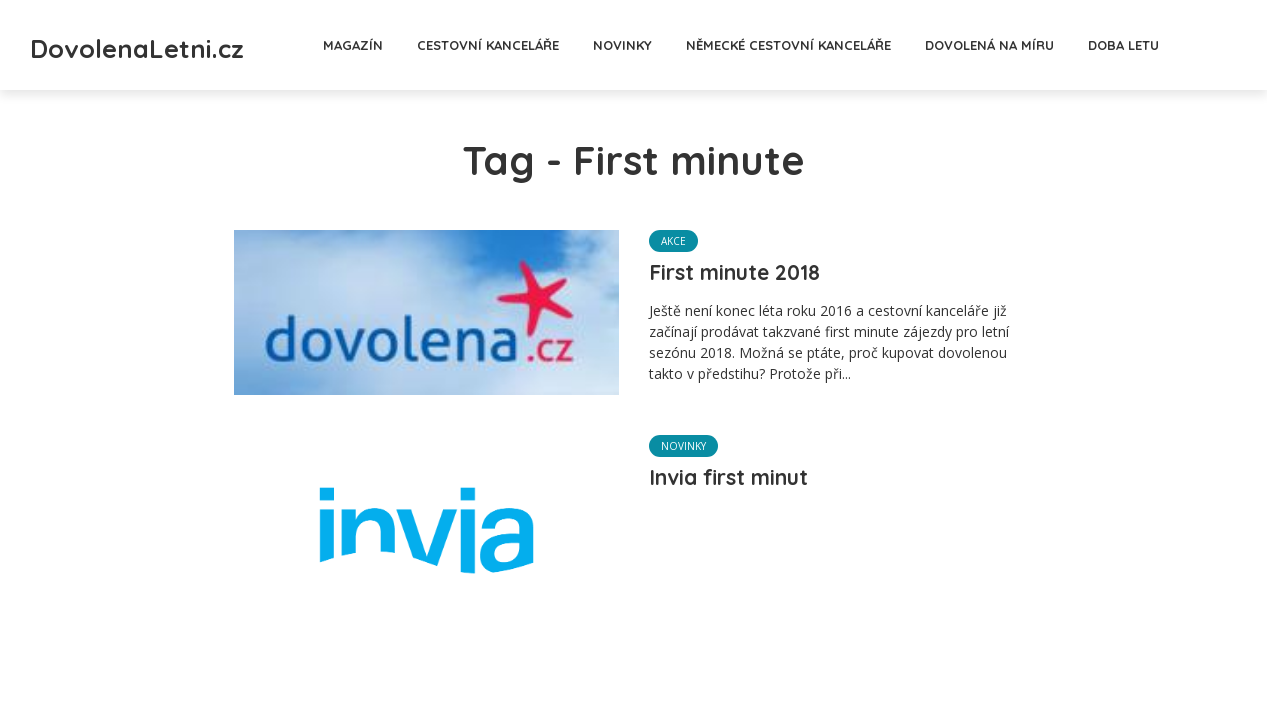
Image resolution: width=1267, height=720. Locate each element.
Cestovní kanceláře (546, 45)
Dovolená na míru (1047, 45)
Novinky (680, 45)
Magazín (411, 45)
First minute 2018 (747, 276)
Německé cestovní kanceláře (846, 45)
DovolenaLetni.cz (195, 43)
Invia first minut (741, 481)
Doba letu (1181, 45)
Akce (673, 242)
